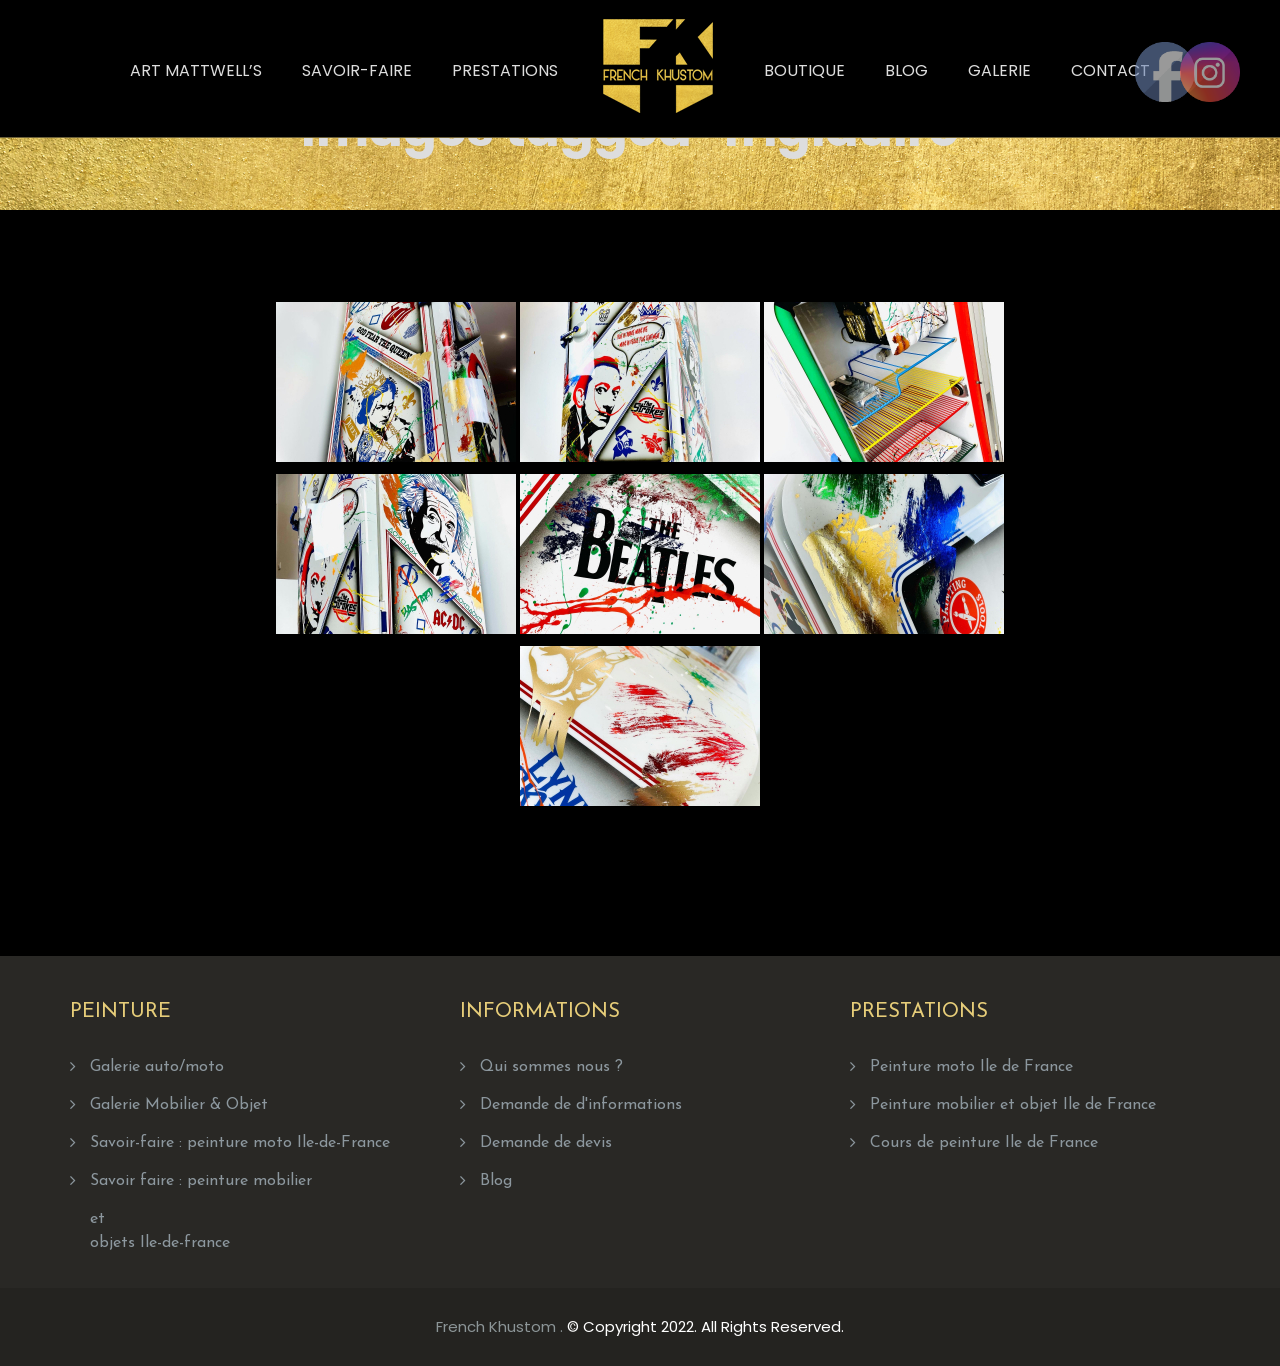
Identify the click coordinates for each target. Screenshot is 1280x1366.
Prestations (505, 70)
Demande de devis (546, 1143)
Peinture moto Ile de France (971, 1067)
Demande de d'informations (581, 1105)
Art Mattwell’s (196, 70)
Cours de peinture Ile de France (984, 1143)
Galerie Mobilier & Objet (179, 1105)
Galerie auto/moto (157, 1067)
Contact (1110, 70)
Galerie (999, 70)
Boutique (804, 70)
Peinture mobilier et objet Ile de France (1013, 1105)
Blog (906, 70)
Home (721, 121)
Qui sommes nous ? (551, 1067)
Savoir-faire (357, 70)
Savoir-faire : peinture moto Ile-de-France (240, 1143)
